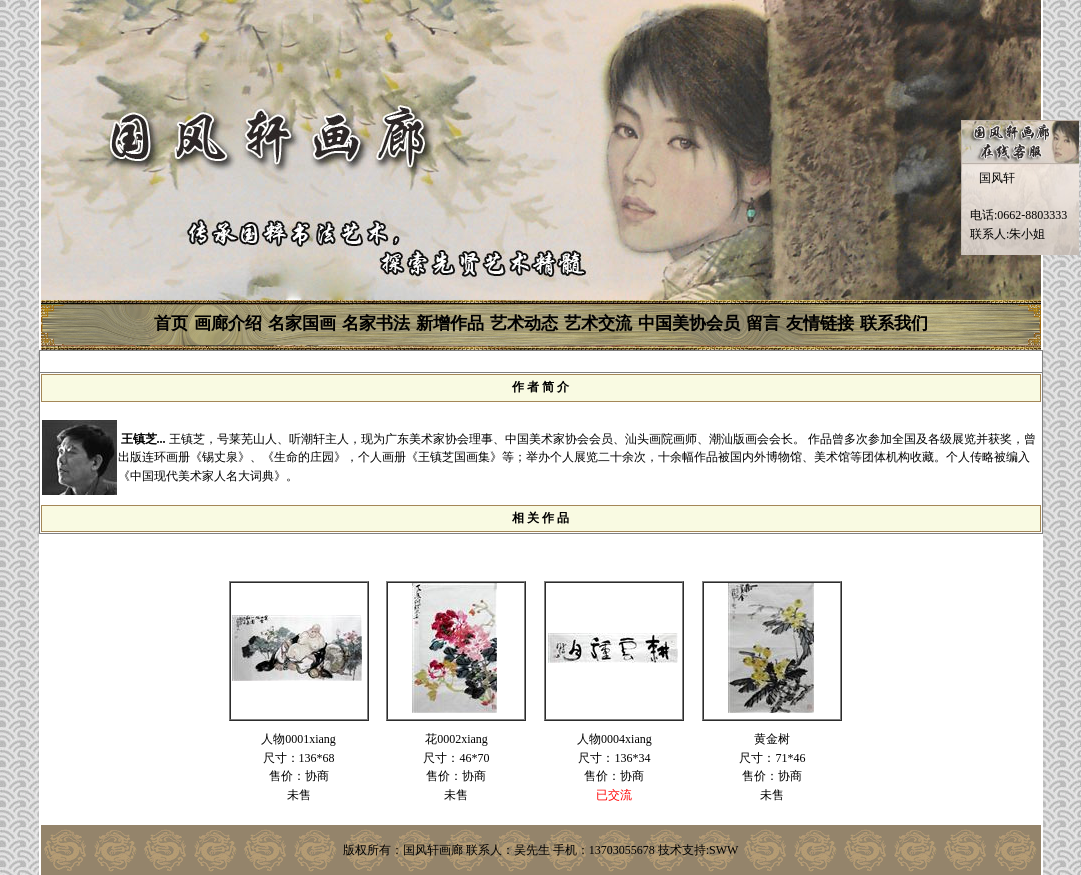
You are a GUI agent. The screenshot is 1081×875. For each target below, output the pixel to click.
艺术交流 (598, 323)
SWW (723, 850)
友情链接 (820, 323)
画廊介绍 (228, 323)
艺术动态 (524, 323)
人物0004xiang (614, 739)
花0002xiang (456, 739)
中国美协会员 (689, 323)
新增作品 (450, 323)
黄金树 (772, 739)
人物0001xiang (298, 739)
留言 (763, 323)
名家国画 (302, 323)
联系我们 (894, 323)
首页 (171, 323)
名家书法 (376, 323)
